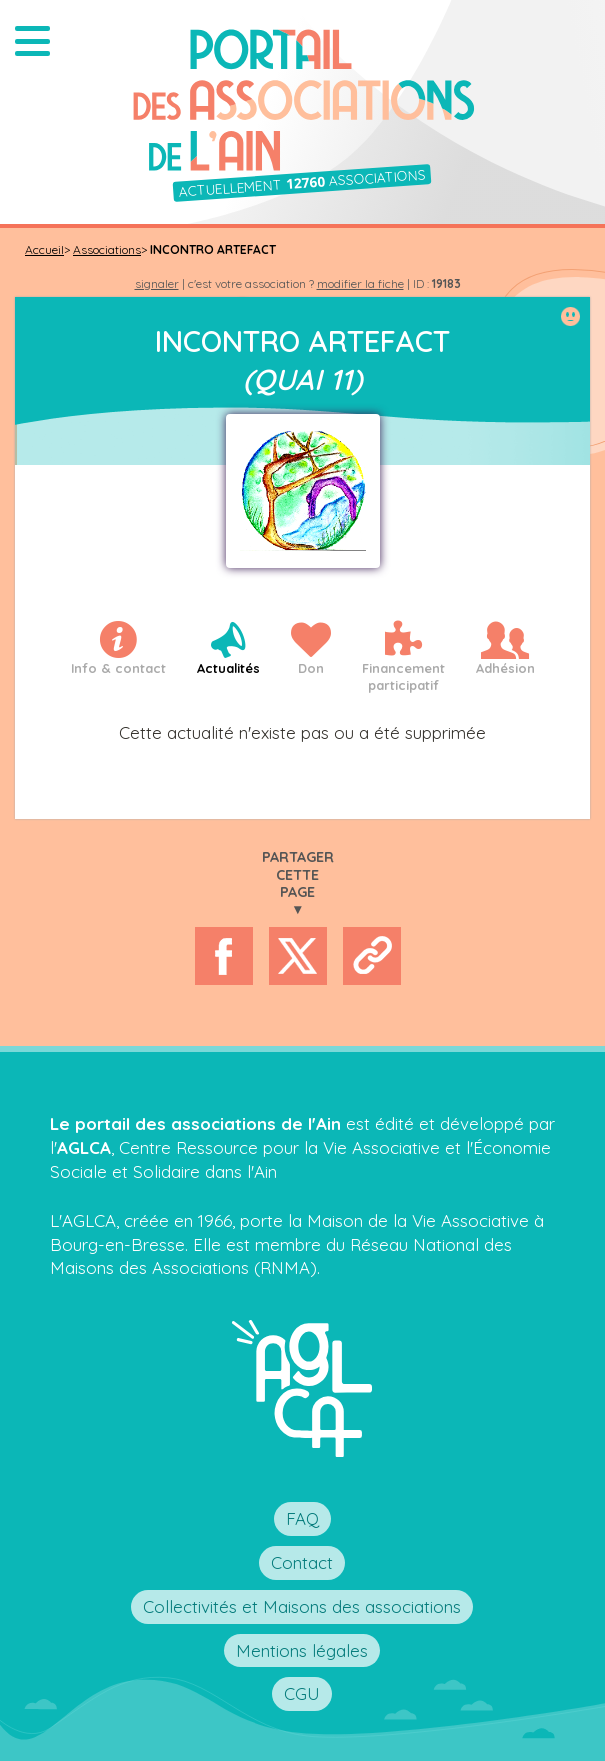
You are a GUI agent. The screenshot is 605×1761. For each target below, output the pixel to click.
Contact (302, 1562)
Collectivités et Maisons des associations (302, 1606)
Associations (107, 249)
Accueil (44, 249)
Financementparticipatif (403, 676)
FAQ (302, 1518)
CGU (302, 1693)
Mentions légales (302, 1650)
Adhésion (505, 668)
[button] (32, 41)
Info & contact (118, 668)
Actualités (228, 668)
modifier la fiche (360, 283)
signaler (157, 283)
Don (311, 668)
